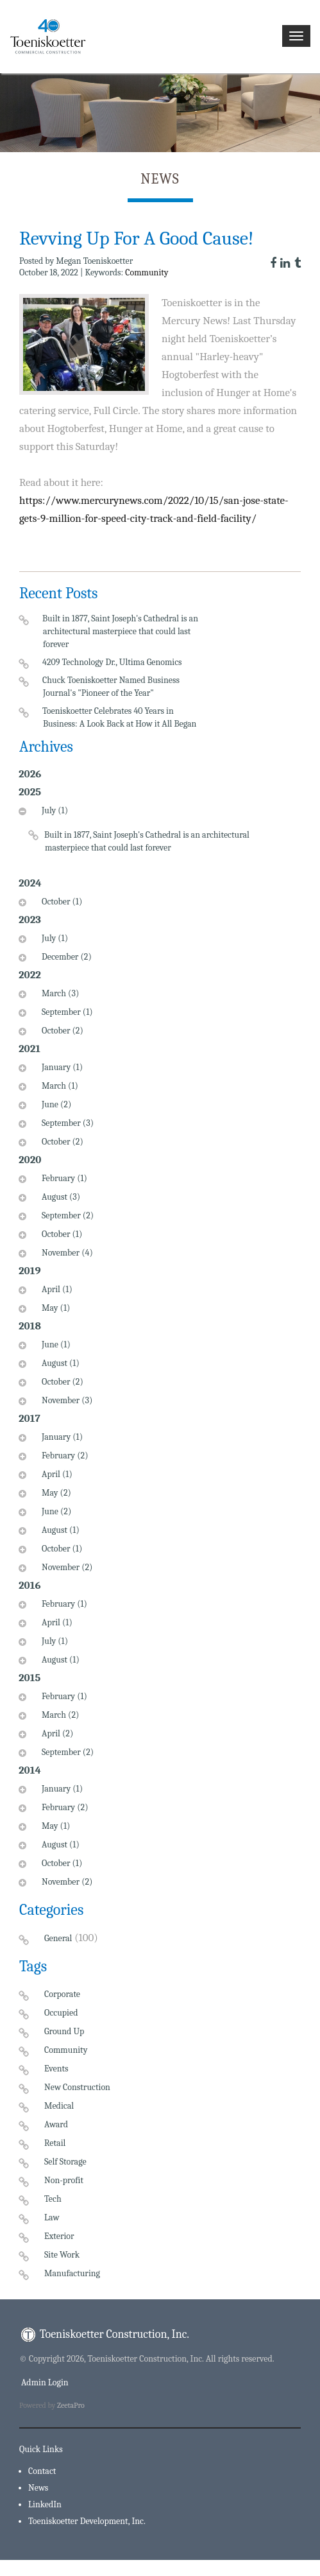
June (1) (54, 1344)
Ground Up (64, 2031)
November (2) (65, 1567)
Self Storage (65, 2161)
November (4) (65, 1252)
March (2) (58, 1714)
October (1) (60, 901)
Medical (59, 2105)
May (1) (54, 1307)
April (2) (55, 1733)
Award (56, 2124)
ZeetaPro (71, 2405)
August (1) (59, 1363)
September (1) (65, 1012)
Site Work (62, 2254)
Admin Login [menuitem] (44, 2382)
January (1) (60, 1067)
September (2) (66, 1215)
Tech (53, 2198)
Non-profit (63, 2180)
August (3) (59, 1196)
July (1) (53, 810)
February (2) (63, 1455)
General (58, 1938)
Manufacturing (72, 2273)
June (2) (54, 1104)
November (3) (65, 1400)
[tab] (134, 838)
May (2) (54, 1492)
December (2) (65, 956)
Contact (42, 2471)
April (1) (55, 1289)
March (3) (58, 993)
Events (56, 2068)
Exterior (59, 2236)
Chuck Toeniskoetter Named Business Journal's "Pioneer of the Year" (111, 686)
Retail (54, 2143)
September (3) (66, 1123)
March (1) (58, 1085)
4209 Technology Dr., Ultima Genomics (112, 662)
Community (146, 272)
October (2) (60, 1030)
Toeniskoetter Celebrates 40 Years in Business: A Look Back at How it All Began (119, 717)
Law (52, 2217)
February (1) (62, 1178)
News (38, 2487)
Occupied (61, 2012)
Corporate (62, 1994)
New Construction (77, 2087)
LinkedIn (45, 2504)
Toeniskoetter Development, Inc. (87, 2521)
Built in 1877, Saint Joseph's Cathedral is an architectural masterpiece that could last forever (120, 631)
